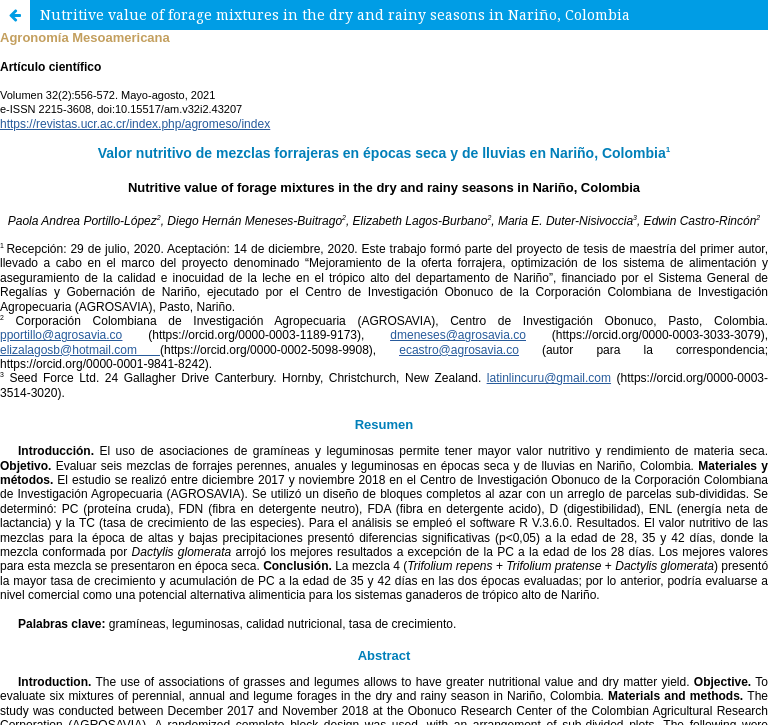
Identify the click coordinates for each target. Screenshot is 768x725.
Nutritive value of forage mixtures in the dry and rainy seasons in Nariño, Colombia (335, 14)
